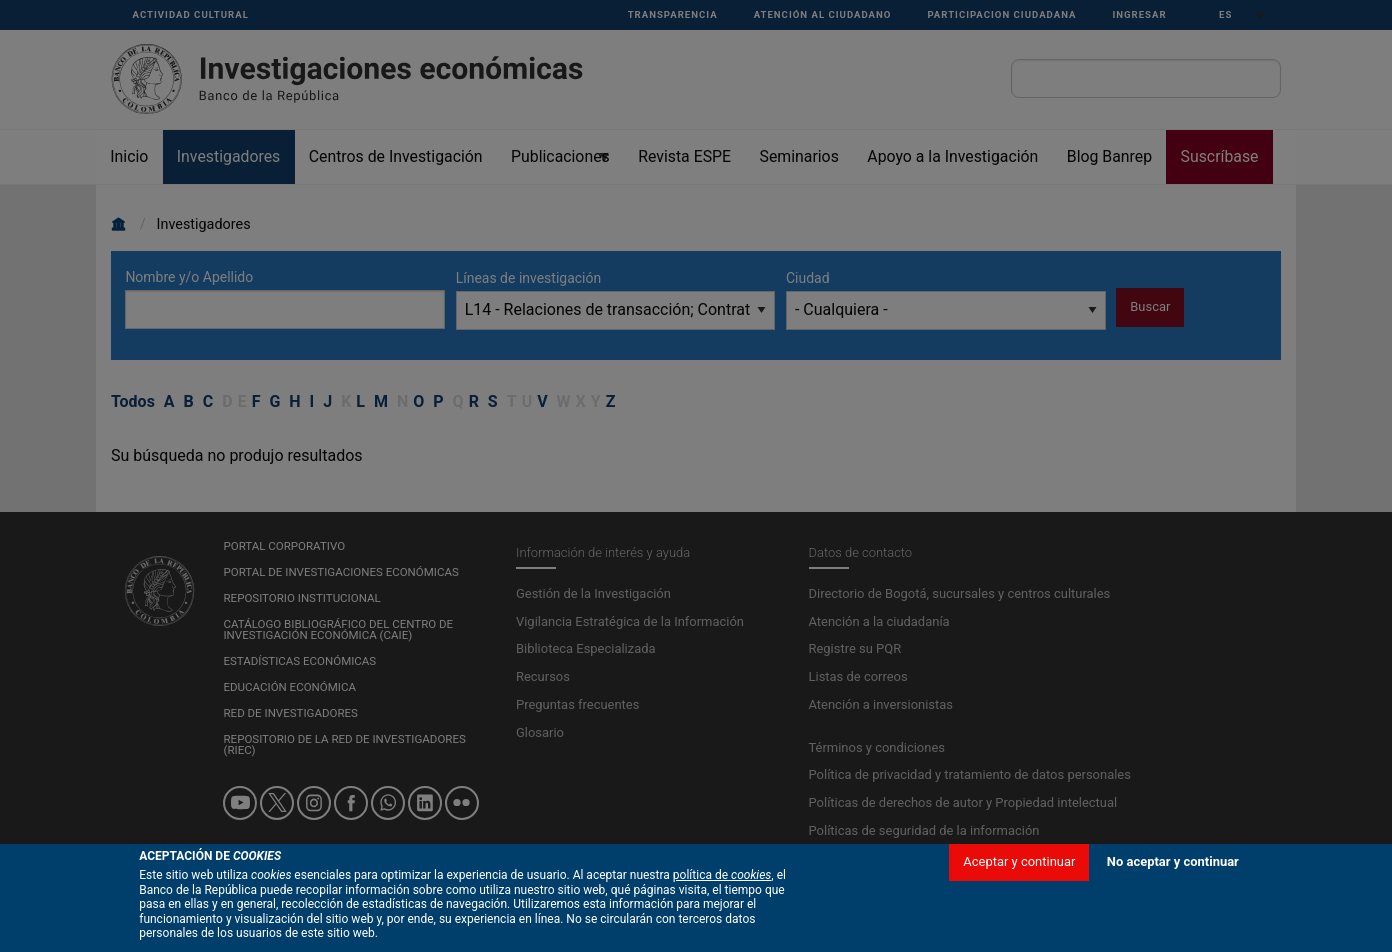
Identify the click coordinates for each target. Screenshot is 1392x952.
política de (722, 904)
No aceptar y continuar (1173, 889)
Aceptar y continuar (1019, 889)
